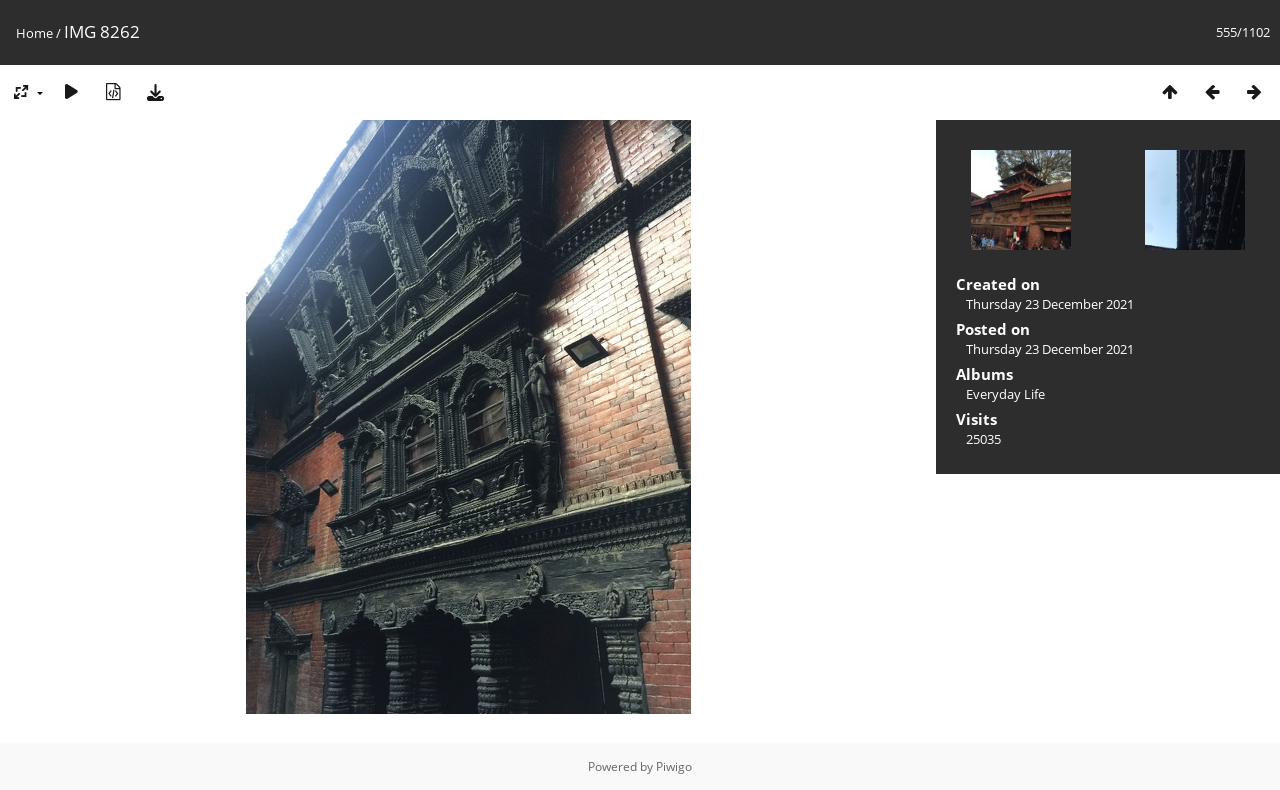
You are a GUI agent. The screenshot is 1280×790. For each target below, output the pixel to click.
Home (34, 33)
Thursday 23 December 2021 (1050, 304)
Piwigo (674, 766)
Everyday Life (1005, 394)
